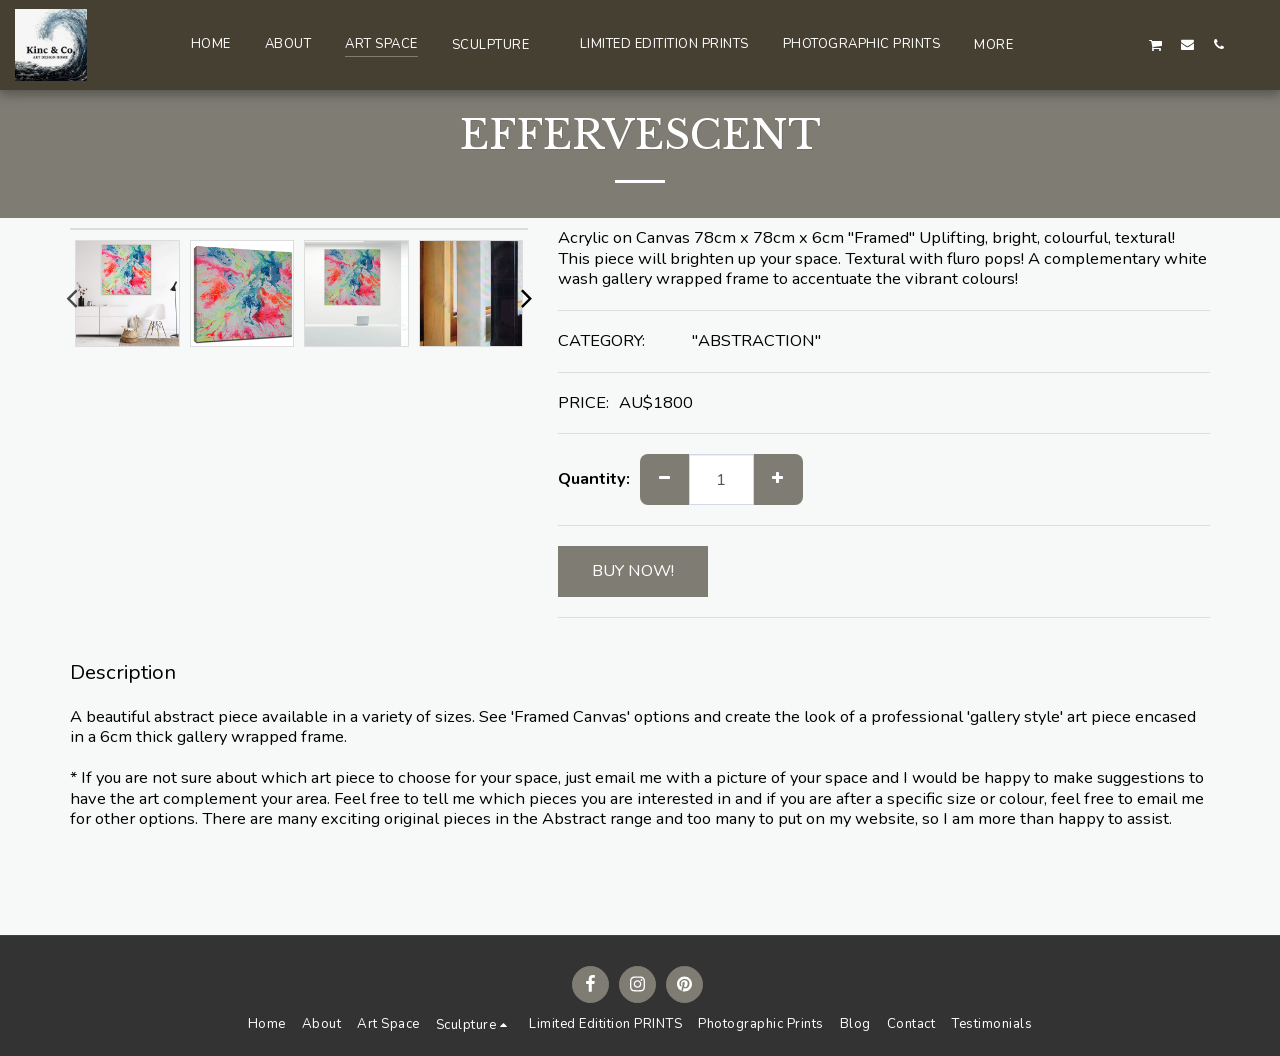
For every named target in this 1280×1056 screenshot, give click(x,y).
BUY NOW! (633, 570)
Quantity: (594, 479)
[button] (499, 44)
